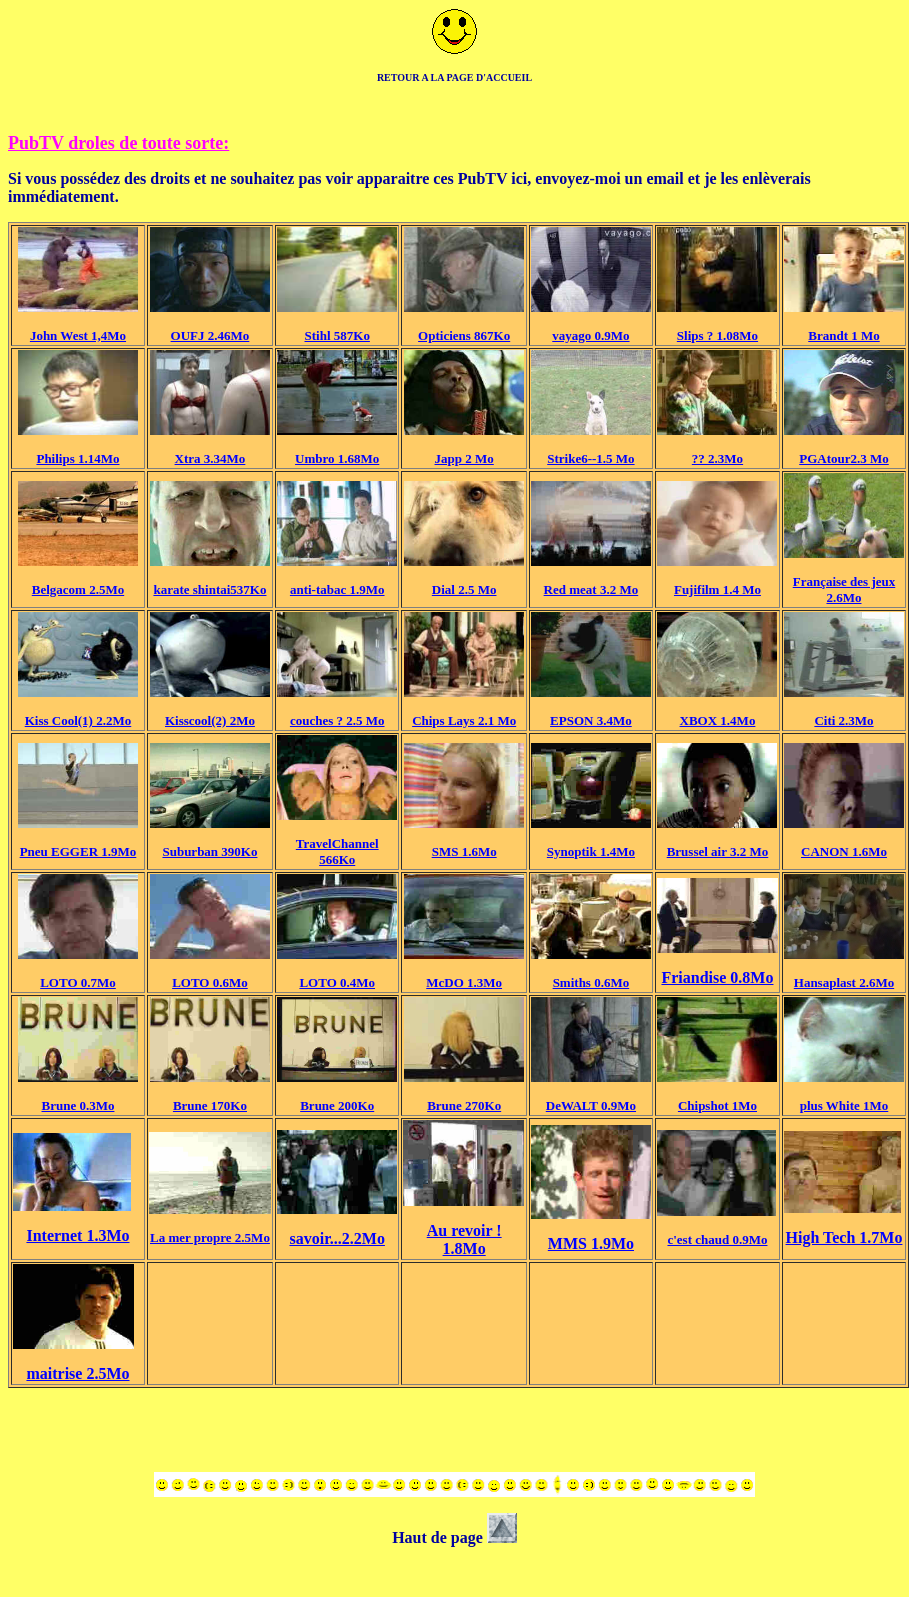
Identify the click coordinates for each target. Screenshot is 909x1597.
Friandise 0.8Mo (717, 977)
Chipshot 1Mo (717, 1105)
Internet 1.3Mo (77, 1235)
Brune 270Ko (464, 1105)
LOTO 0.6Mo (210, 982)
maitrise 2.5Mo (77, 1373)
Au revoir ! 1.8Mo (464, 1239)
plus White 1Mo (844, 1105)
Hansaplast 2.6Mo (844, 982)
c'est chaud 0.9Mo (717, 1239)
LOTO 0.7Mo (78, 982)
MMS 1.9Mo (591, 1243)
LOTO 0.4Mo (337, 982)
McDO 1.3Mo (464, 982)
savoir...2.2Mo (337, 1238)
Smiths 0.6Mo (591, 982)
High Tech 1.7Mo (844, 1237)
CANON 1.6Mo (844, 851)
